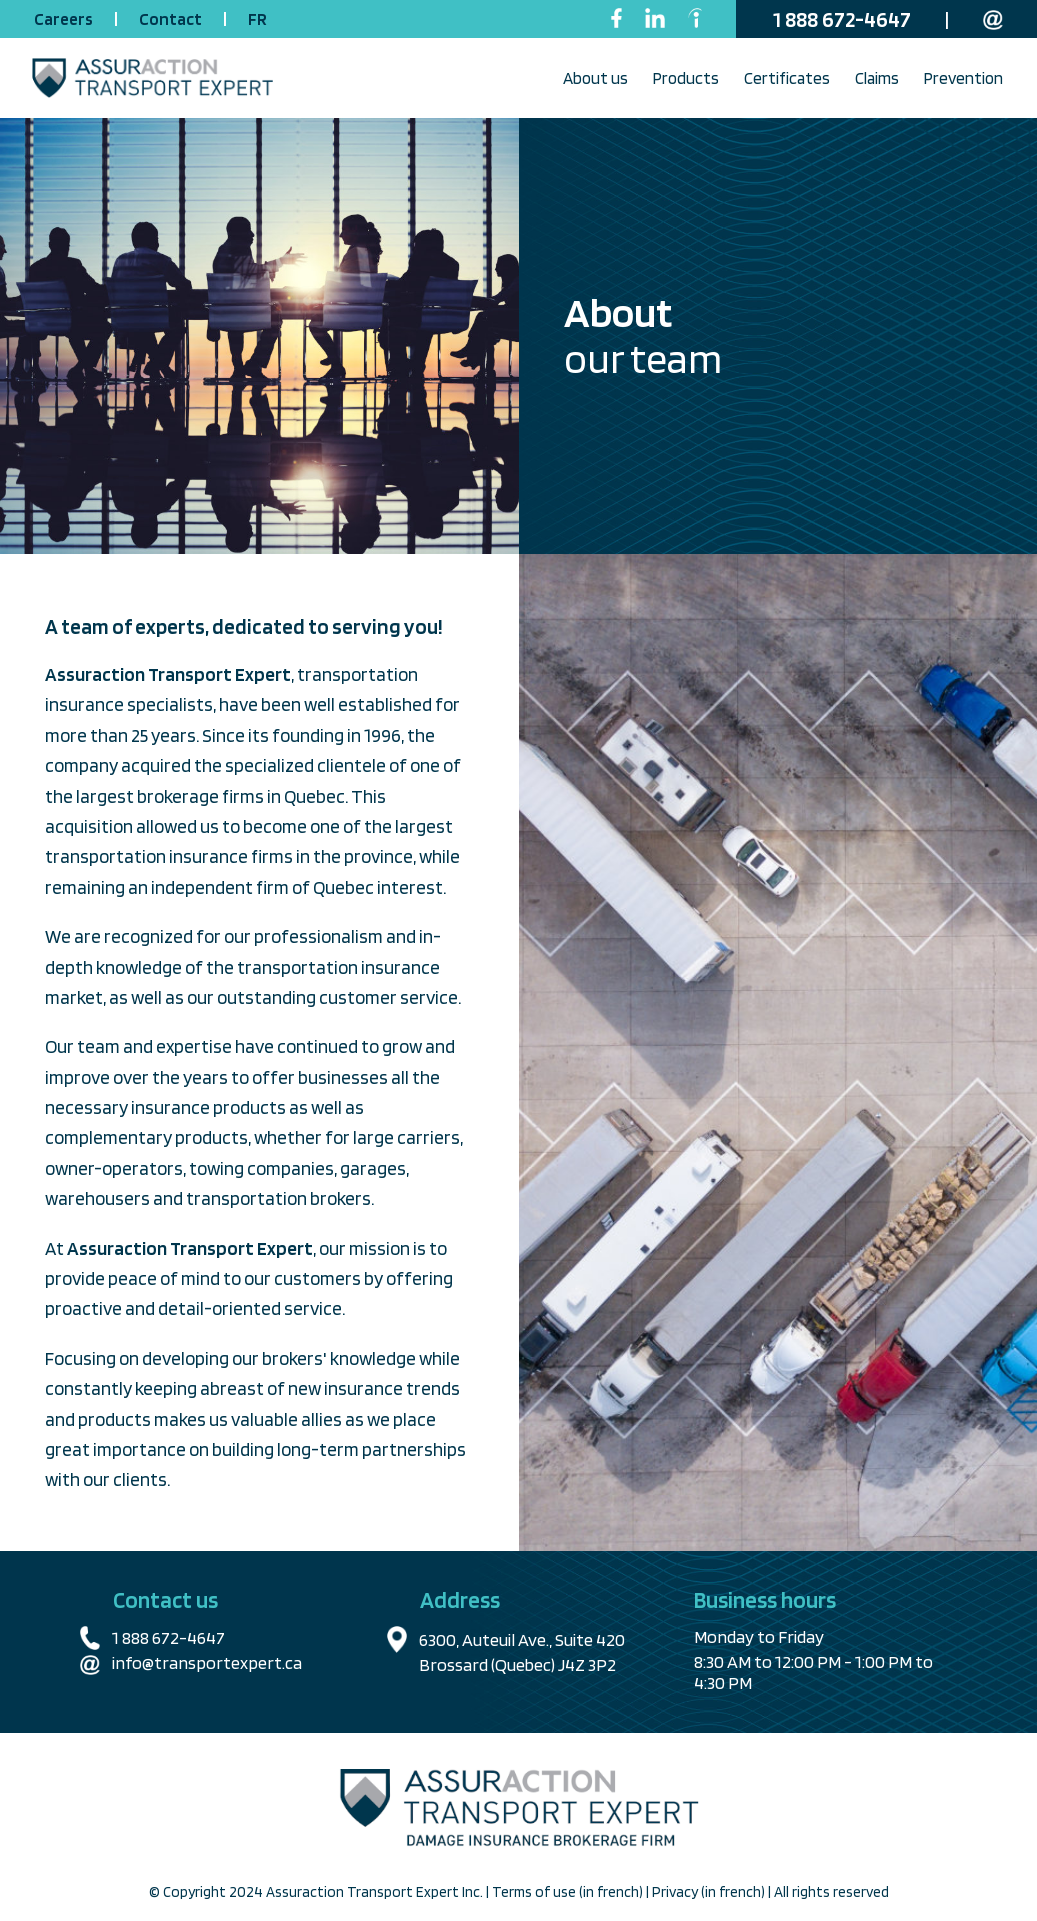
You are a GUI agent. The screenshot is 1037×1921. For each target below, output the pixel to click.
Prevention (963, 78)
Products (686, 78)
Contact (172, 19)
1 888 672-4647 (844, 19)
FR (257, 19)
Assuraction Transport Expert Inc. (376, 1892)
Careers (65, 19)
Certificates (787, 78)
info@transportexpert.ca (207, 1662)
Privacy (676, 1892)
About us (595, 78)
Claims (877, 78)
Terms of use (535, 1892)
